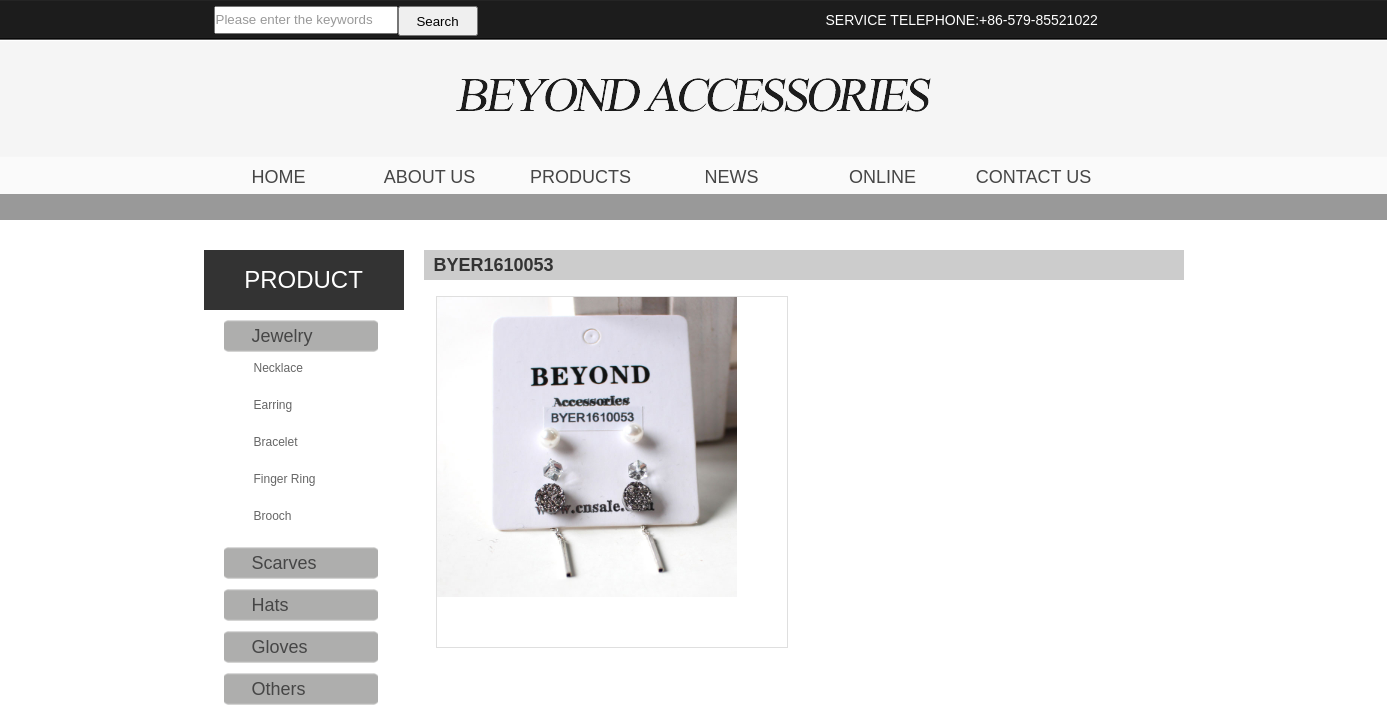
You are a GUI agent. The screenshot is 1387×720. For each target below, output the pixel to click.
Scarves (284, 563)
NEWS (732, 177)
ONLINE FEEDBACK (882, 179)
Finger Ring (285, 479)
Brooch (273, 516)
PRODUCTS (580, 177)
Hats (270, 605)
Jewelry (282, 336)
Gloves (280, 647)
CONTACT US (1033, 177)
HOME (279, 177)
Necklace (278, 368)
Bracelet (276, 442)
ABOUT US (430, 177)
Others (279, 689)
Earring (273, 405)
